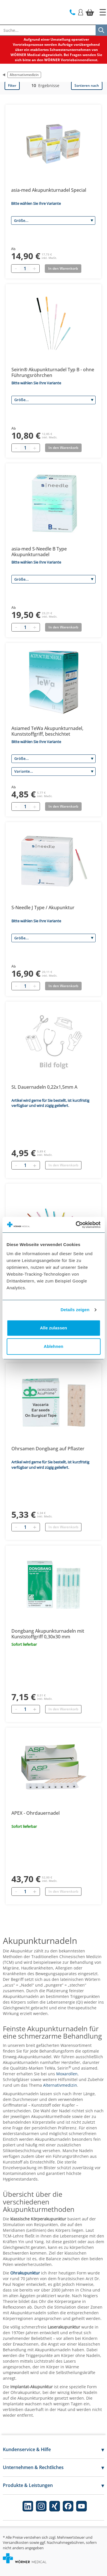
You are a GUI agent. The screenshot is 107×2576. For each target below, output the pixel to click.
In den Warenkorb (63, 1165)
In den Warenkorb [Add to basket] (63, 268)
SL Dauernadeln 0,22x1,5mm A (44, 1087)
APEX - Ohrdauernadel (35, 1813)
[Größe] (53, 220)
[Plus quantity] (34, 269)
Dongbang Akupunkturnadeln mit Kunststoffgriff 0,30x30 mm (47, 1633)
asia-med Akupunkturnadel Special (48, 190)
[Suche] (101, 30)
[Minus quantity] (15, 269)
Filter (12, 85)
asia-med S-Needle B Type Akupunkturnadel (39, 551)
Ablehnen (53, 1346)
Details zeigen (74, 1309)
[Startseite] (102, 12)
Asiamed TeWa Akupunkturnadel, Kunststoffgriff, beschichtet (47, 731)
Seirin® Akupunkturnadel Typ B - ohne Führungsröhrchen (52, 372)
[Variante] (53, 771)
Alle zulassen (53, 1327)
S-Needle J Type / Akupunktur (42, 907)
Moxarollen (67, 2073)
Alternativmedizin (24, 74)
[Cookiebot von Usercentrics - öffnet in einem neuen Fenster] (76, 1224)
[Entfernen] (16, 1165)
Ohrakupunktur (25, 2273)
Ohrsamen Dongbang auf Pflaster (47, 1448)
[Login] (80, 12)
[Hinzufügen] (34, 1165)
